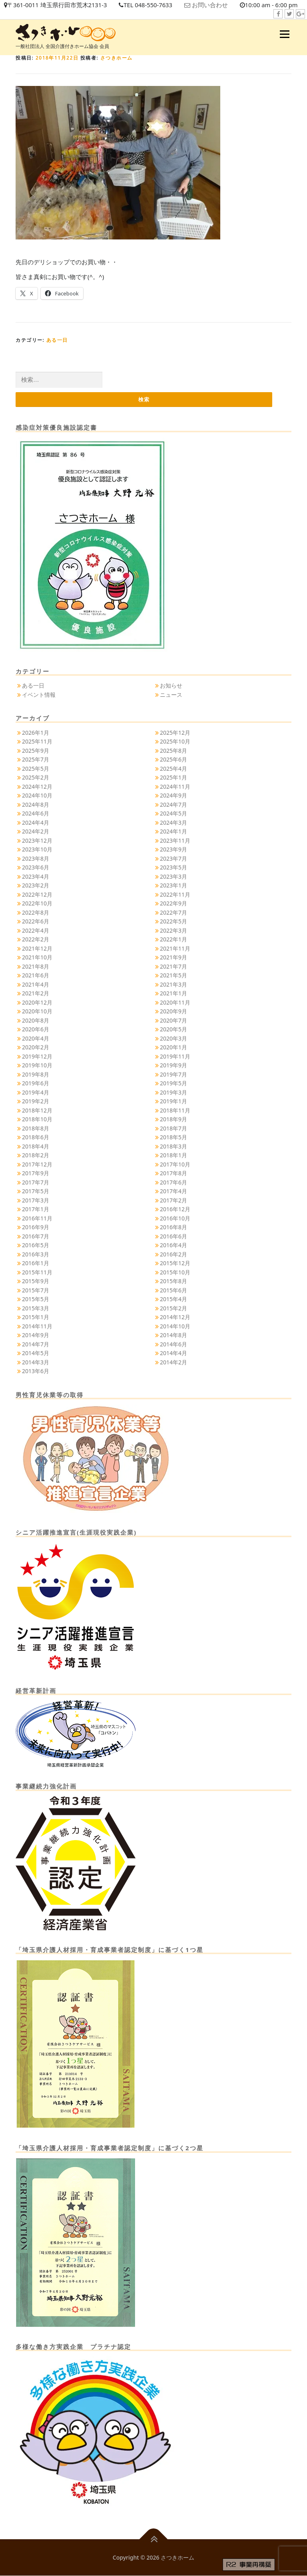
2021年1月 (173, 993)
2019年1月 (173, 1101)
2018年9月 (173, 1119)
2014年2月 (173, 1362)
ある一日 (57, 340)
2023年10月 (37, 849)
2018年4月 (35, 1146)
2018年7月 (173, 1128)
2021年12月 (37, 948)
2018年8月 (35, 1128)
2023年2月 (35, 885)
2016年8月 (173, 1227)
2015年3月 (35, 1308)
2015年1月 (35, 1317)
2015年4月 (173, 1299)
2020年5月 (173, 1029)
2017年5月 (35, 1191)
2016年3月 (35, 1254)
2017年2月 (173, 1200)
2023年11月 (175, 840)
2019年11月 (175, 1056)
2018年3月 (173, 1146)
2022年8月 (35, 912)
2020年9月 (173, 1011)
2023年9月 (173, 849)
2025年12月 (175, 732)
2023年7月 (173, 858)
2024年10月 (37, 796)
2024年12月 (37, 786)
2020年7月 (173, 1020)
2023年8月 (35, 858)
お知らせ (171, 686)
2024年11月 (175, 786)
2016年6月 (173, 1236)
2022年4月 (35, 930)
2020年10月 (37, 1011)
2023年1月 (173, 885)
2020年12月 (37, 1002)
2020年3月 (173, 1038)
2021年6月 (35, 975)
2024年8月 (35, 804)
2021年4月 (35, 984)
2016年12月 (175, 1209)
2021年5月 (173, 975)
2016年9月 (35, 1227)
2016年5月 (35, 1245)
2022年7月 (173, 912)
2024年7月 (173, 804)
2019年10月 (37, 1065)
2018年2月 (35, 1155)
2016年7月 (35, 1236)
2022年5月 (173, 921)
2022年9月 (173, 903)
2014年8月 (173, 1335)
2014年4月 (173, 1353)
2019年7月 (173, 1074)
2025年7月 (35, 760)
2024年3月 (173, 822)
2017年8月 (173, 1173)
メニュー (284, 34)
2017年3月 (35, 1200)
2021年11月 (175, 948)
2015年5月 (35, 1299)
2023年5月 (173, 867)
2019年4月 (35, 1092)
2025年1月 (173, 778)
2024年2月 (35, 831)
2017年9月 (35, 1173)
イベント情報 (39, 694)
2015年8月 (173, 1281)
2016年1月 (35, 1263)
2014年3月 (35, 1362)
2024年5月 (173, 813)
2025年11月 (37, 742)
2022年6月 (35, 921)
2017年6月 (173, 1182)
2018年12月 (37, 1110)
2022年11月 (175, 894)
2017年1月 (35, 1209)
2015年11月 (37, 1272)
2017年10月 (175, 1164)
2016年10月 (175, 1218)
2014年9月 (35, 1335)
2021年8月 (35, 966)
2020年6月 (35, 1029)
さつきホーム (116, 57)
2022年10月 (37, 903)
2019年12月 (37, 1056)
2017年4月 (173, 1191)
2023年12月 (37, 840)
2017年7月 (35, 1182)
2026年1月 (35, 732)
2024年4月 (35, 822)
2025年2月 (35, 778)
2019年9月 (173, 1065)
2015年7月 (35, 1290)
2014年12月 (175, 1317)
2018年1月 (173, 1155)
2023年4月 (35, 876)
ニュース (171, 694)
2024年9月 (173, 796)
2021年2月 (35, 993)
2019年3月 (173, 1092)
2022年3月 (173, 930)
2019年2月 (35, 1101)
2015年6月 (173, 1290)
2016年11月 (37, 1218)
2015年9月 (35, 1281)
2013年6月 (35, 1371)
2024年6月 (35, 813)
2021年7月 (173, 966)
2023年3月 (173, 876)
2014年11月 (37, 1326)
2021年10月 (37, 957)
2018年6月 (35, 1137)
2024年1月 (173, 831)
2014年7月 (35, 1344)
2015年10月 (175, 1272)
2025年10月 (175, 742)
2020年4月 (35, 1038)
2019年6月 (35, 1083)
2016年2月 (173, 1254)
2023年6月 (35, 867)
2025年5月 (35, 768)
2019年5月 (173, 1083)
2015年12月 (175, 1263)
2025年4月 (173, 768)
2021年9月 (173, 957)
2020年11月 (175, 1002)
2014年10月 (175, 1326)
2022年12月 (37, 894)
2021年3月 (173, 984)
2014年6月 (173, 1344)
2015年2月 (173, 1308)
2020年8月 (35, 1020)
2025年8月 (173, 750)
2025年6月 (173, 760)
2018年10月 (37, 1119)
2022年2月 (35, 939)
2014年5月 (35, 1353)
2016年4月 (173, 1245)
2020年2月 (35, 1047)
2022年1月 (173, 939)
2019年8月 (35, 1074)
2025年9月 (35, 750)
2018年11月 (175, 1110)
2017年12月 (37, 1164)
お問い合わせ (212, 5)
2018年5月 (173, 1137)
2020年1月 (173, 1047)
